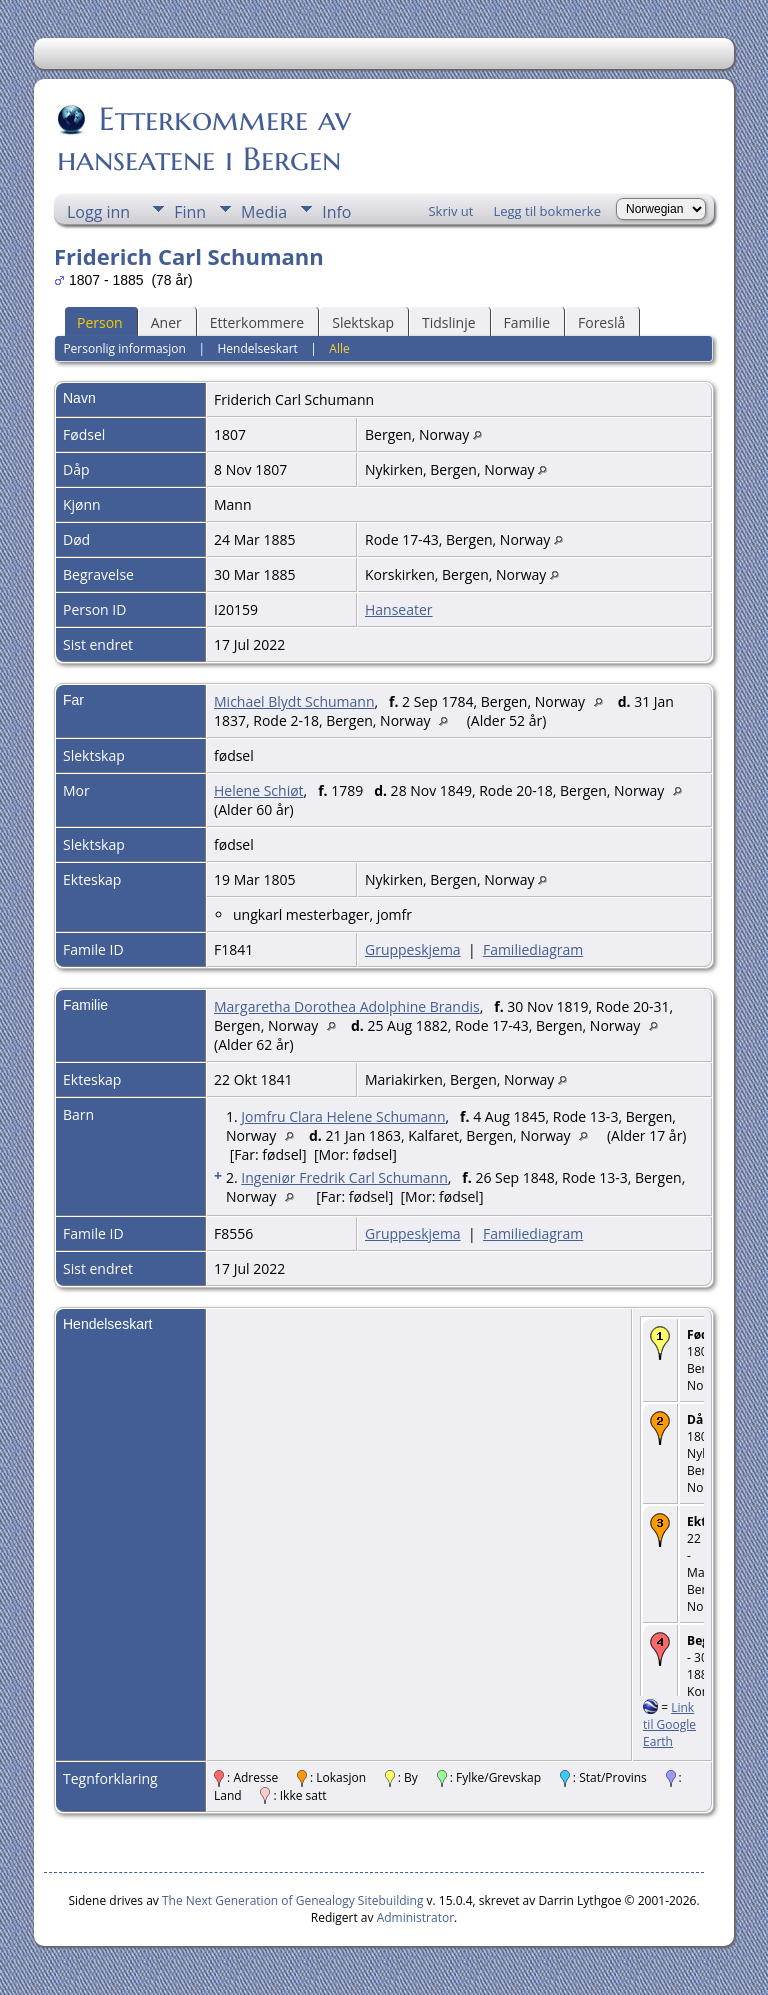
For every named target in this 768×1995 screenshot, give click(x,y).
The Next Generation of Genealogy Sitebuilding (293, 1900)
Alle (339, 348)
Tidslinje (449, 322)
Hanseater (399, 609)
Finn (190, 212)
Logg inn (98, 212)
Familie (527, 322)
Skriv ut (450, 211)
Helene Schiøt (259, 790)
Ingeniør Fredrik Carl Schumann (344, 1177)
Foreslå (601, 322)
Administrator (415, 1917)
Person (100, 322)
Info (336, 212)
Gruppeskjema (413, 949)
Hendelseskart (257, 348)
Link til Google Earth (669, 1724)
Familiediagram (533, 949)
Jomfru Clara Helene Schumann (343, 1116)
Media (264, 212)
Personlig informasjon (124, 348)
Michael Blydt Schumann (294, 701)
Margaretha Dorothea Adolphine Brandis (347, 1006)
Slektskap (363, 322)
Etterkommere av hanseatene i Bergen (204, 139)
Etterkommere (257, 322)
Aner (166, 322)
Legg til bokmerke (547, 211)
